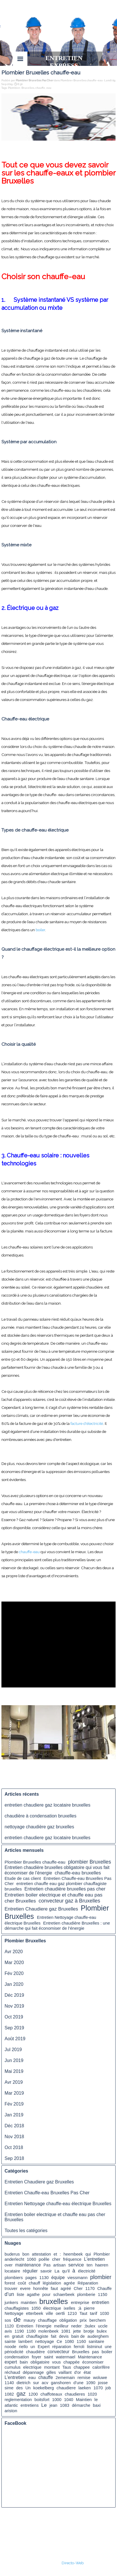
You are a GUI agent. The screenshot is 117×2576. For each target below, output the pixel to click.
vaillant (65, 2372)
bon (26, 2254)
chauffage (47, 2320)
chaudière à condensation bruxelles (40, 1815)
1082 (9, 2394)
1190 (19, 2331)
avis (8, 2331)
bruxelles (53, 2301)
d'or (77, 2372)
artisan (59, 2265)
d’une (78, 2382)
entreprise (80, 2302)
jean (53, 2405)
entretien (100, 2302)
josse (103, 2382)
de (17, 2319)
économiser (93, 2362)
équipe (58, 2277)
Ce (59, 2341)
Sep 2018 (14, 2158)
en (7, 2336)
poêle (44, 2259)
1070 (98, 2388)
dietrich (24, 2382)
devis (64, 2336)
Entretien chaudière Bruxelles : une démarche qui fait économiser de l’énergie (57, 1926)
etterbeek (34, 2313)
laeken (84, 2388)
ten (89, 2265)
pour (46, 2294)
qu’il (66, 2270)
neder (76, 2326)
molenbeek (48, 2331)
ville (49, 2313)
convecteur (58, 2351)
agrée (69, 2282)
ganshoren (61, 2382)
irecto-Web (74, 2563)
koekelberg (43, 2388)
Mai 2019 (14, 2071)
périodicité (14, 2351)
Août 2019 (15, 2038)
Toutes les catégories (26, 2230)
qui (88, 2254)
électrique (52, 2308)
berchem (97, 2320)
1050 (36, 2308)
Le (44, 2405)
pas (95, 2351)
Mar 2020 (14, 1962)
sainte (10, 2341)
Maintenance (90, 2357)
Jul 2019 (13, 2049)
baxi (97, 2405)
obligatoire (40, 2362)
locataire (12, 2271)
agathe (33, 2294)
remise (83, 2377)
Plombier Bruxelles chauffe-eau (35, 1862)
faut (54, 2288)
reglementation (18, 2399)
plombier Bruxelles (89, 1862)
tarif (93, 2313)
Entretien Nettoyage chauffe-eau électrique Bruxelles (58, 2203)
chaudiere (66, 2387)
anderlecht (14, 2259)
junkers (11, 2302)
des (19, 2388)
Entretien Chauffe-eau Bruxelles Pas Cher (47, 2192)
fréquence (72, 2259)
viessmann (77, 2277)
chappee (82, 2367)
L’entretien (15, 2377)
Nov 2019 (14, 2006)
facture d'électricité (86, 1423)
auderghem (98, 2336)
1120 (9, 2326)
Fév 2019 (14, 2104)
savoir (46, 2270)
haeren (101, 2265)
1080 (69, 2341)
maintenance (28, 2264)
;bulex (89, 2326)
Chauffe (104, 2288)
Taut (83, 2313)
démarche (81, 2405)
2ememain (65, 2377)
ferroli (79, 2346)
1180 (31, 2331)
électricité (86, 2271)
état (87, 2372)
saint (48, 2356)
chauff (34, 2283)
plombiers (14, 2277)
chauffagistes (17, 2308)
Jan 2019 (14, 2114)
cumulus (13, 2367)
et (55, 2254)
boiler (40, 929)
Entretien (24, 2326)
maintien (29, 2302)
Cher (78, 2288)
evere (25, 2288)
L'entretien (94, 2259)
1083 (64, 2405)
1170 (90, 2288)
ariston (11, 2410)
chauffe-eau (29, 1551)
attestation (41, 2254)
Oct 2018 (14, 2147)
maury (29, 2320)
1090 (90, 2382)
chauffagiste (37, 2336)
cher (56, 2259)
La (57, 2270)
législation (52, 2283)
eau (48, 87)
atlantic (11, 2405)
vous (56, 2362)
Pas (47, 2265)
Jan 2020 (14, 1984)
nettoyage (44, 2341)
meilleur (61, 2326)
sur (36, 2382)
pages (31, 2277)
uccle (103, 2326)
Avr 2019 (14, 2082)
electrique (32, 2367)
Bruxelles (27, 87)
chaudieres (75, 2394)
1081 (65, 2331)
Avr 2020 (14, 1951)
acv (45, 2382)
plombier (100, 2277)
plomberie (86, 2294)
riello (23, 2346)
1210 (72, 2313)
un (33, 2346)
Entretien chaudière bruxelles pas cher (65, 1889)
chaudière (35, 2351)
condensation (17, 2357)
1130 (44, 2277)
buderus (12, 2254)
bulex (102, 2331)
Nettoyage (14, 2313)
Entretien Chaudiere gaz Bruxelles (41, 1909)
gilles (51, 2372)
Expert (44, 2346)
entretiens (30, 2405)
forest (10, 2283)
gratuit (17, 2336)
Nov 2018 (14, 2136)
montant (52, 2367)
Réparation (88, 2283)
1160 (81, 2341)
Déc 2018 (14, 2125)
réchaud (12, 2372)
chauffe (40, 87)
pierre (89, 2308)
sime (9, 2388)
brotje (89, 2331)
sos (8, 2320)
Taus (66, 2367)
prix (83, 2320)
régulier (30, 2270)
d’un (9, 2294)
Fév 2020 (14, 1973)
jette (77, 2331)
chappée (71, 2362)
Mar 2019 (14, 2093)
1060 (31, 2259)
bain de (78, 2336)
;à (79, 2308)
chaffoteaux (51, 2394)
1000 (56, 2399)
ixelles (69, 2308)
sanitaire (96, 2341)
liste (20, 2294)
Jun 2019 (14, 2060)
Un (28, 2388)
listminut (94, 2346)
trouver (11, 2288)
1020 (92, 2394)
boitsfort (42, 2399)
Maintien (84, 2399)
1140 (9, 2382)
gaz (21, 2393)
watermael (65, 2357)
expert (11, 2362)
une (108, 2346)
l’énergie (44, 2326)
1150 (102, 2294)
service (76, 2265)
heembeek (73, 2254)
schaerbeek (63, 2294)
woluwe (100, 2377)
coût (22, 2282)
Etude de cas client (23, 1878)
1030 (104, 2313)
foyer (36, 2356)
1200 (33, 2394)
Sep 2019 (14, 2027)
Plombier (14, 87)
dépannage (33, 2372)
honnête (40, 2288)
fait (53, 2336)
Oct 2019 (14, 2016)
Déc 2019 (14, 1995)
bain (24, 2362)
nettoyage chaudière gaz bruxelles (39, 1826)
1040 (68, 2399)
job (108, 2388)
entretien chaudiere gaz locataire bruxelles (47, 1805)
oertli (60, 2313)
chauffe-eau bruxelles (78, 1873)
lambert (26, 2341)
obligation (68, 2320)
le (96, 2399)
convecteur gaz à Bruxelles (69, 1901)
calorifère (101, 2367)
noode (10, 2346)
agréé (65, 2288)
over (9, 2265)
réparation (61, 2346)
